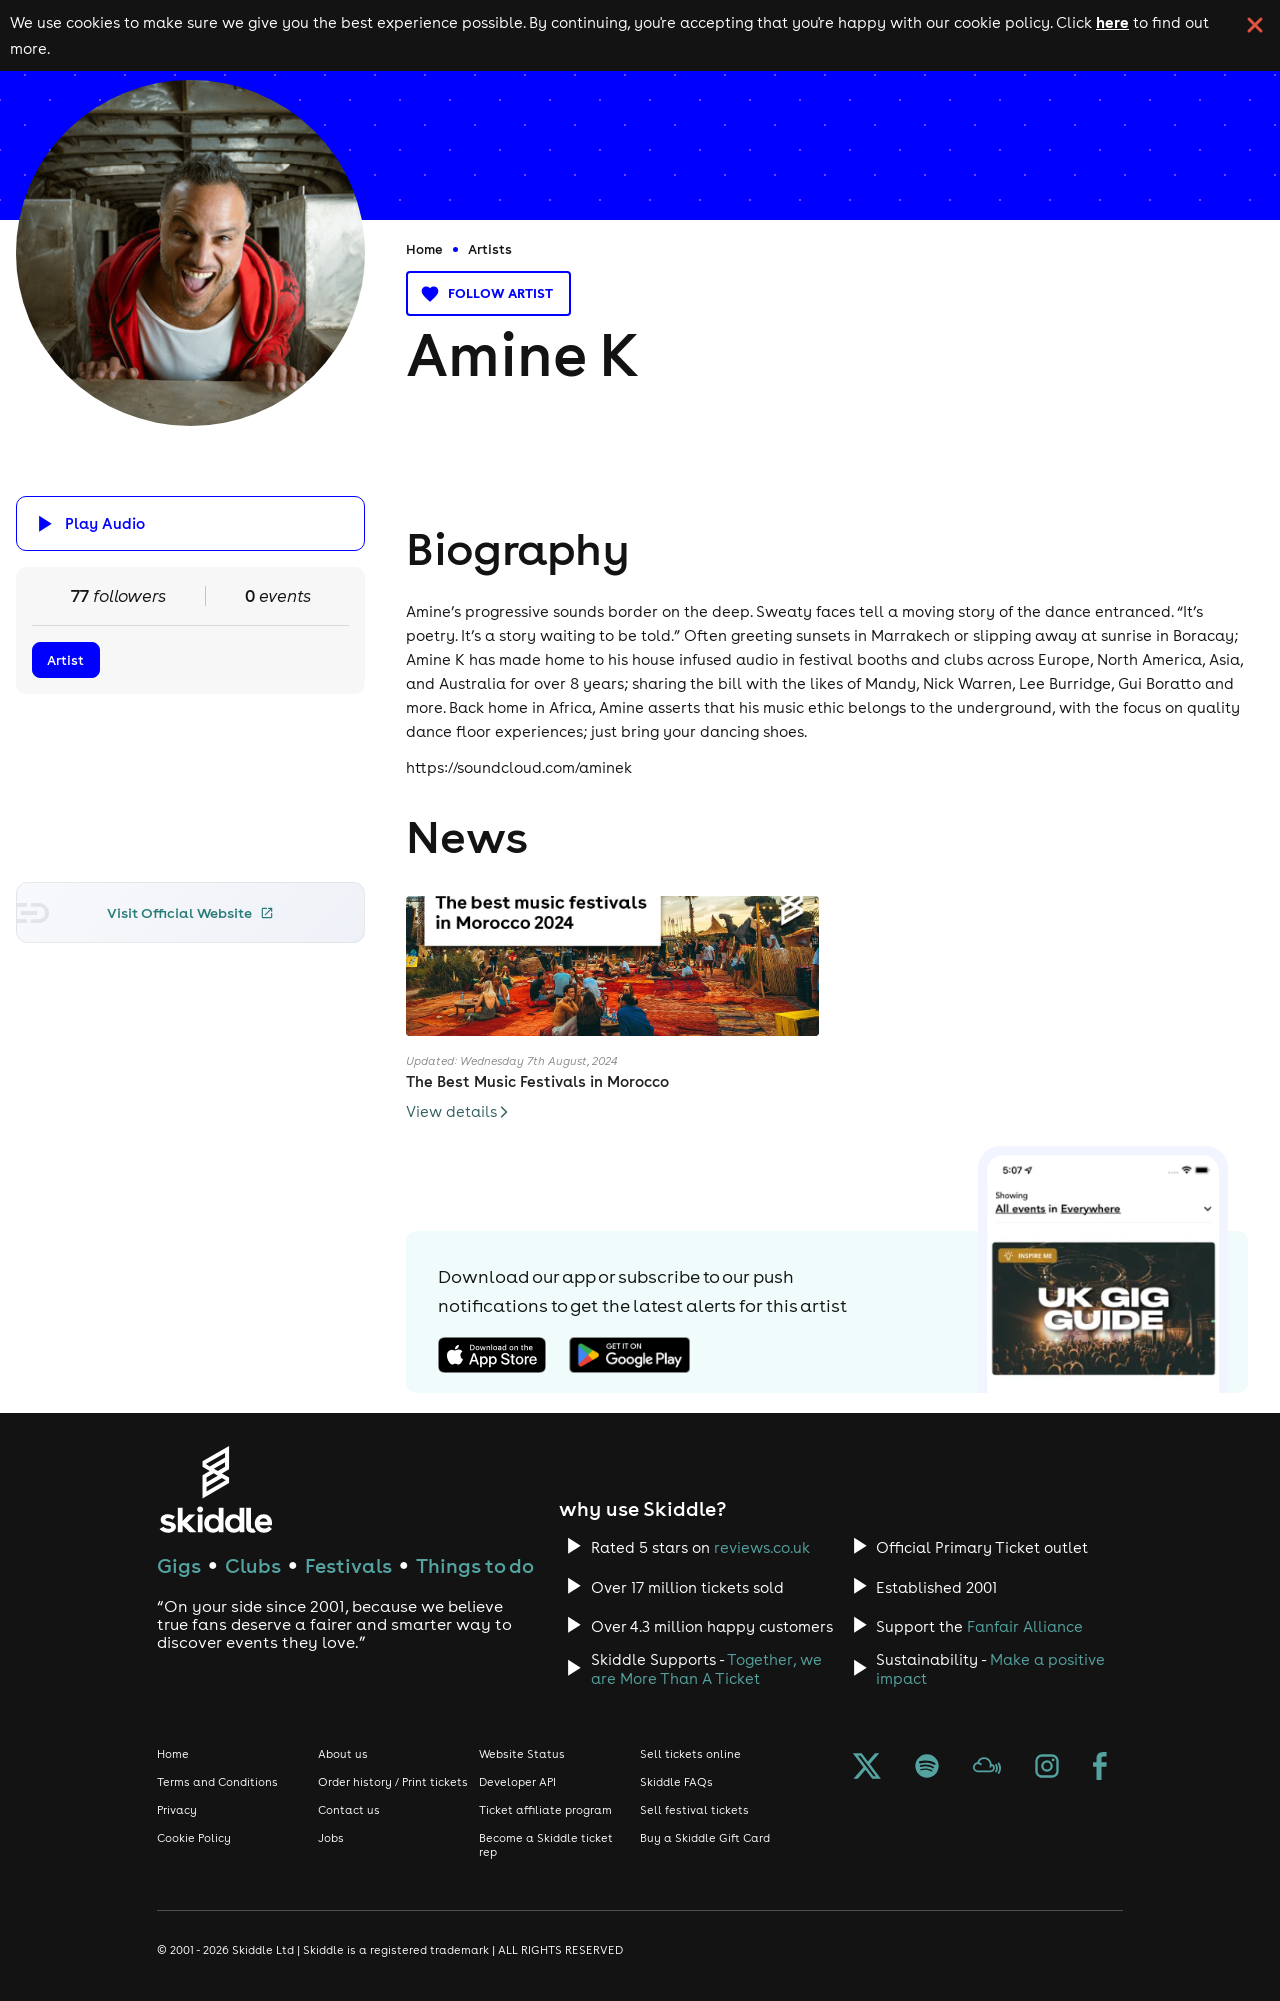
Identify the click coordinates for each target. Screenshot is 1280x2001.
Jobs (331, 1838)
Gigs (179, 1565)
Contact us (349, 1810)
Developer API (517, 1782)
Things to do (475, 1565)
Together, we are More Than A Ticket (706, 1669)
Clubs (253, 1565)
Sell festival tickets (694, 1810)
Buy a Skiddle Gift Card (705, 1838)
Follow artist (488, 293)
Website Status (522, 1754)
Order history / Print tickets (393, 1782)
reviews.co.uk (762, 1547)
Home (424, 249)
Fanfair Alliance (1025, 1626)
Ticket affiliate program (545, 1810)
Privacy (177, 1810)
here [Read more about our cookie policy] (1112, 22)
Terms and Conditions (217, 1782)
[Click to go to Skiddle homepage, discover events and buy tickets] (215, 1489)
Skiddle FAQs (676, 1782)
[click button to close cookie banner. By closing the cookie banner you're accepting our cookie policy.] (1255, 25)
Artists (490, 249)
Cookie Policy (194, 1838)
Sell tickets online (690, 1754)
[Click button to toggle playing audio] (191, 523)
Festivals (348, 1565)
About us (343, 1754)
